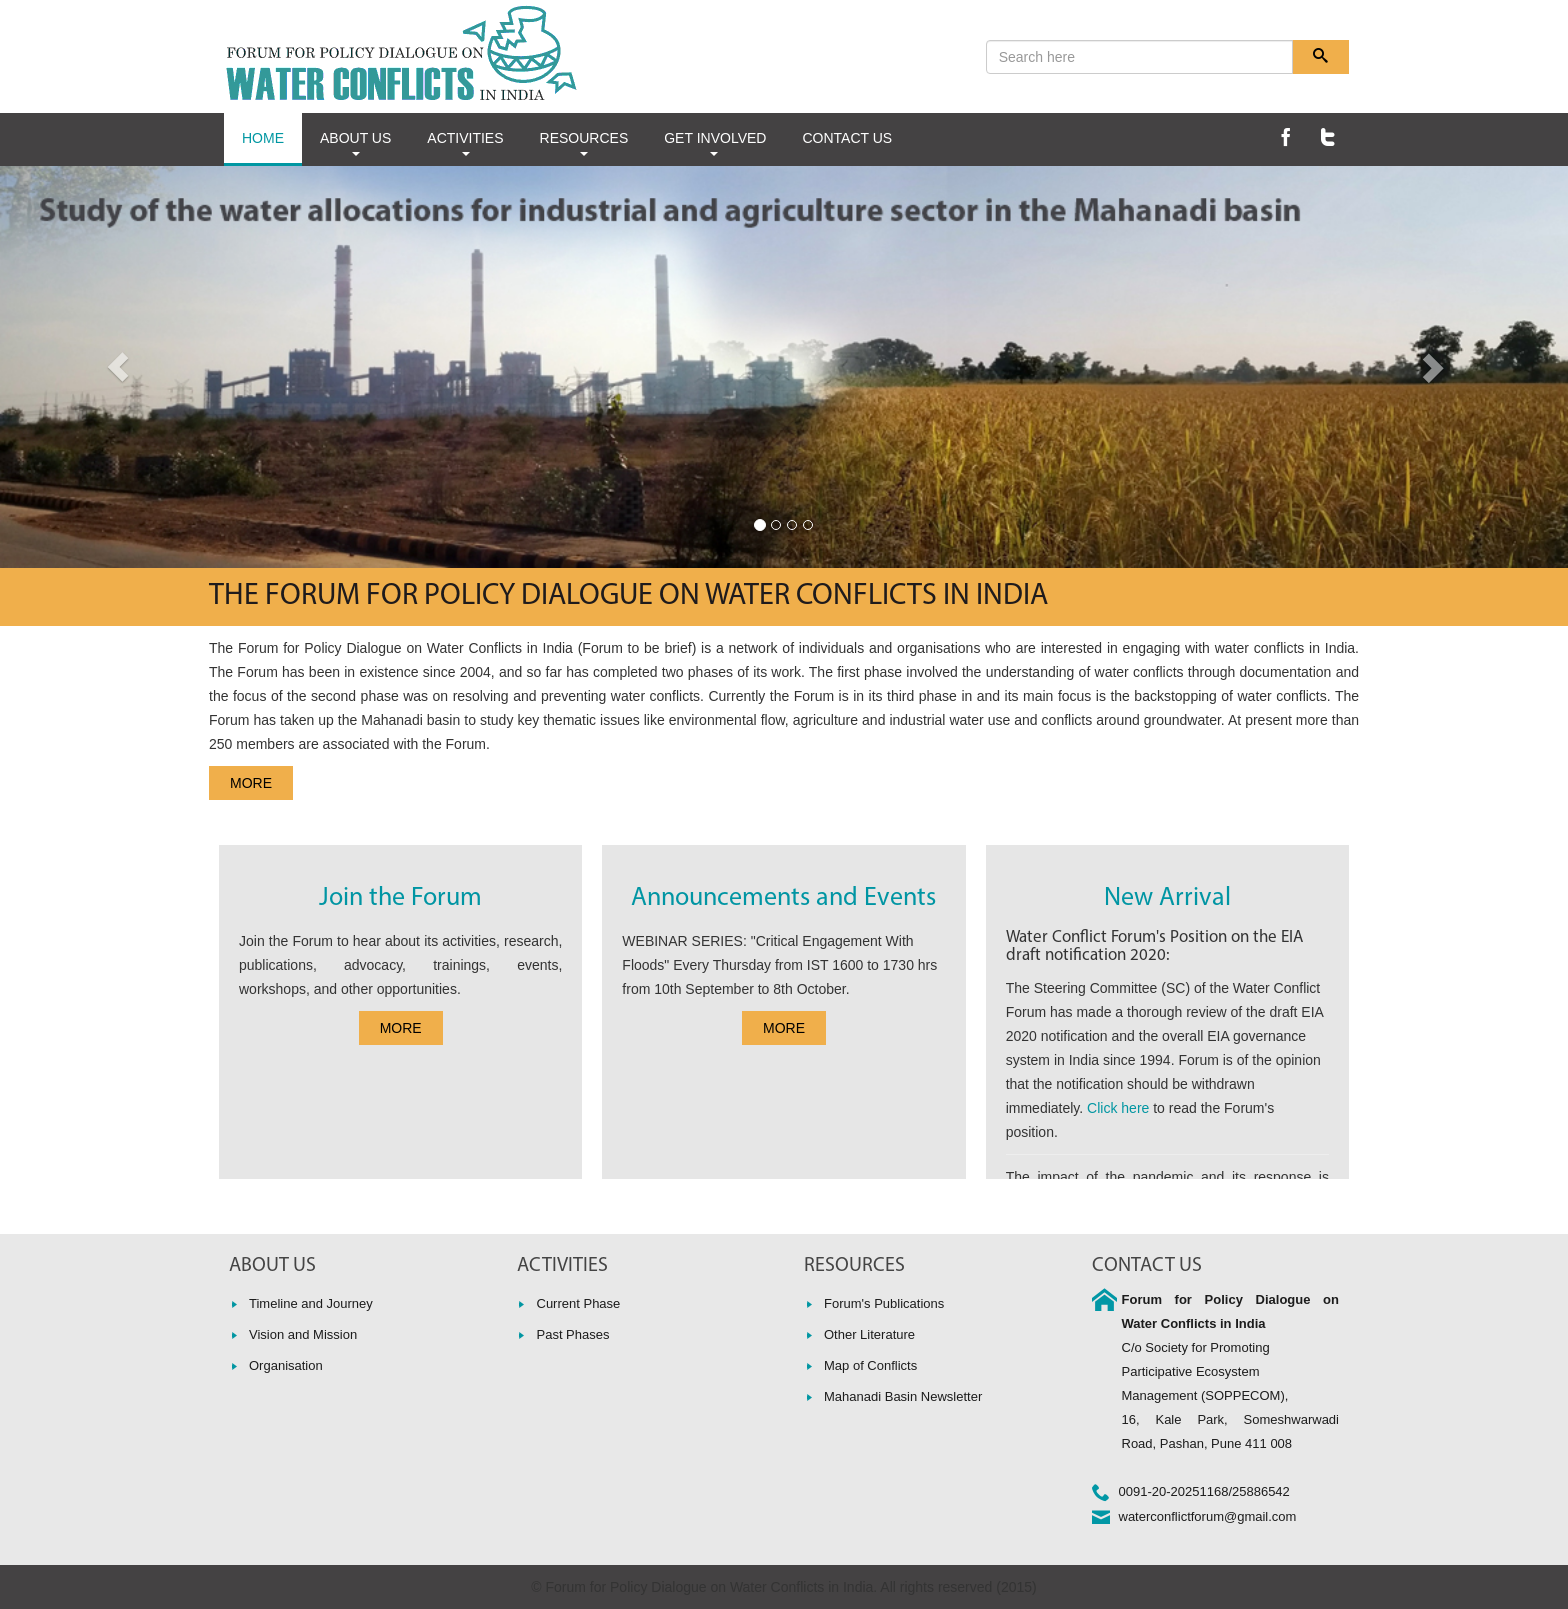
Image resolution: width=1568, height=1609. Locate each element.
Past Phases (573, 1334)
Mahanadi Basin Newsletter (903, 1396)
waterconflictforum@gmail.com (1208, 1516)
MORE (251, 783)
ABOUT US (355, 143)
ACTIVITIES (465, 143)
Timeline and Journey (311, 1303)
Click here (1118, 1108)
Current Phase (579, 1303)
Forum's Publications (884, 1303)
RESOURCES (584, 143)
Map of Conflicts (870, 1365)
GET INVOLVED (715, 143)
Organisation (286, 1365)
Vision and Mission (303, 1334)
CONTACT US (847, 138)
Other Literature (869, 1334)
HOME (263, 138)
